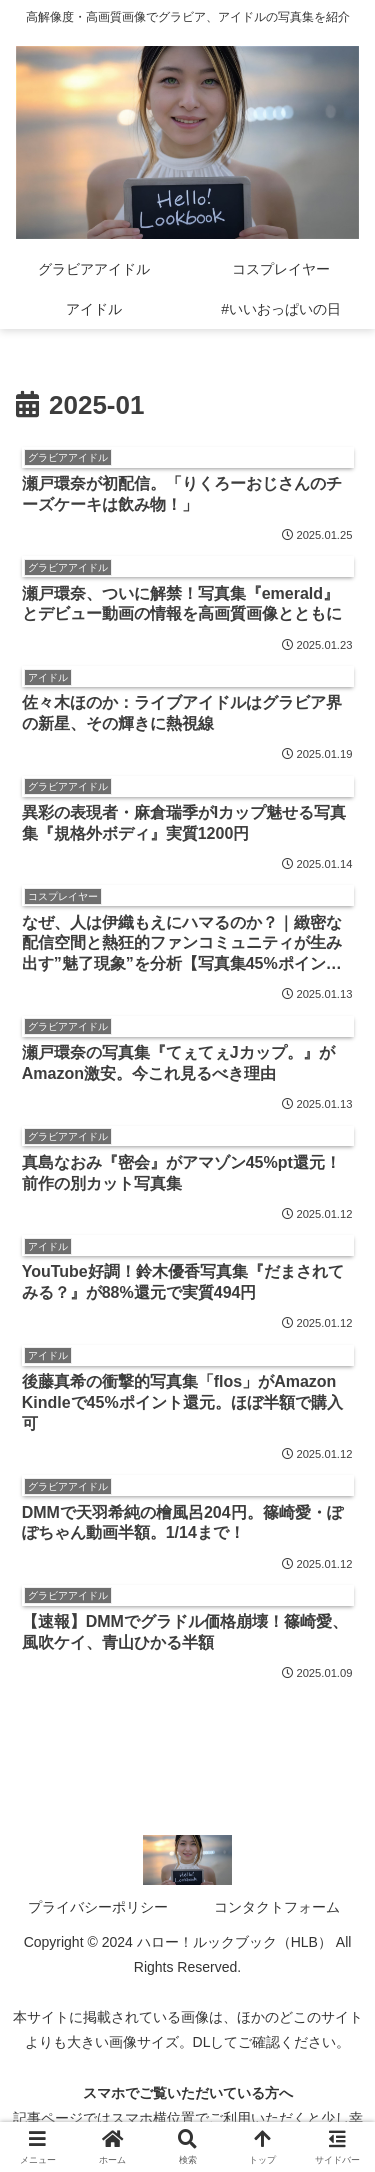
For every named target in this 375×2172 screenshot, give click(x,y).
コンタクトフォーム (277, 1907)
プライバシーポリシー (98, 1907)
